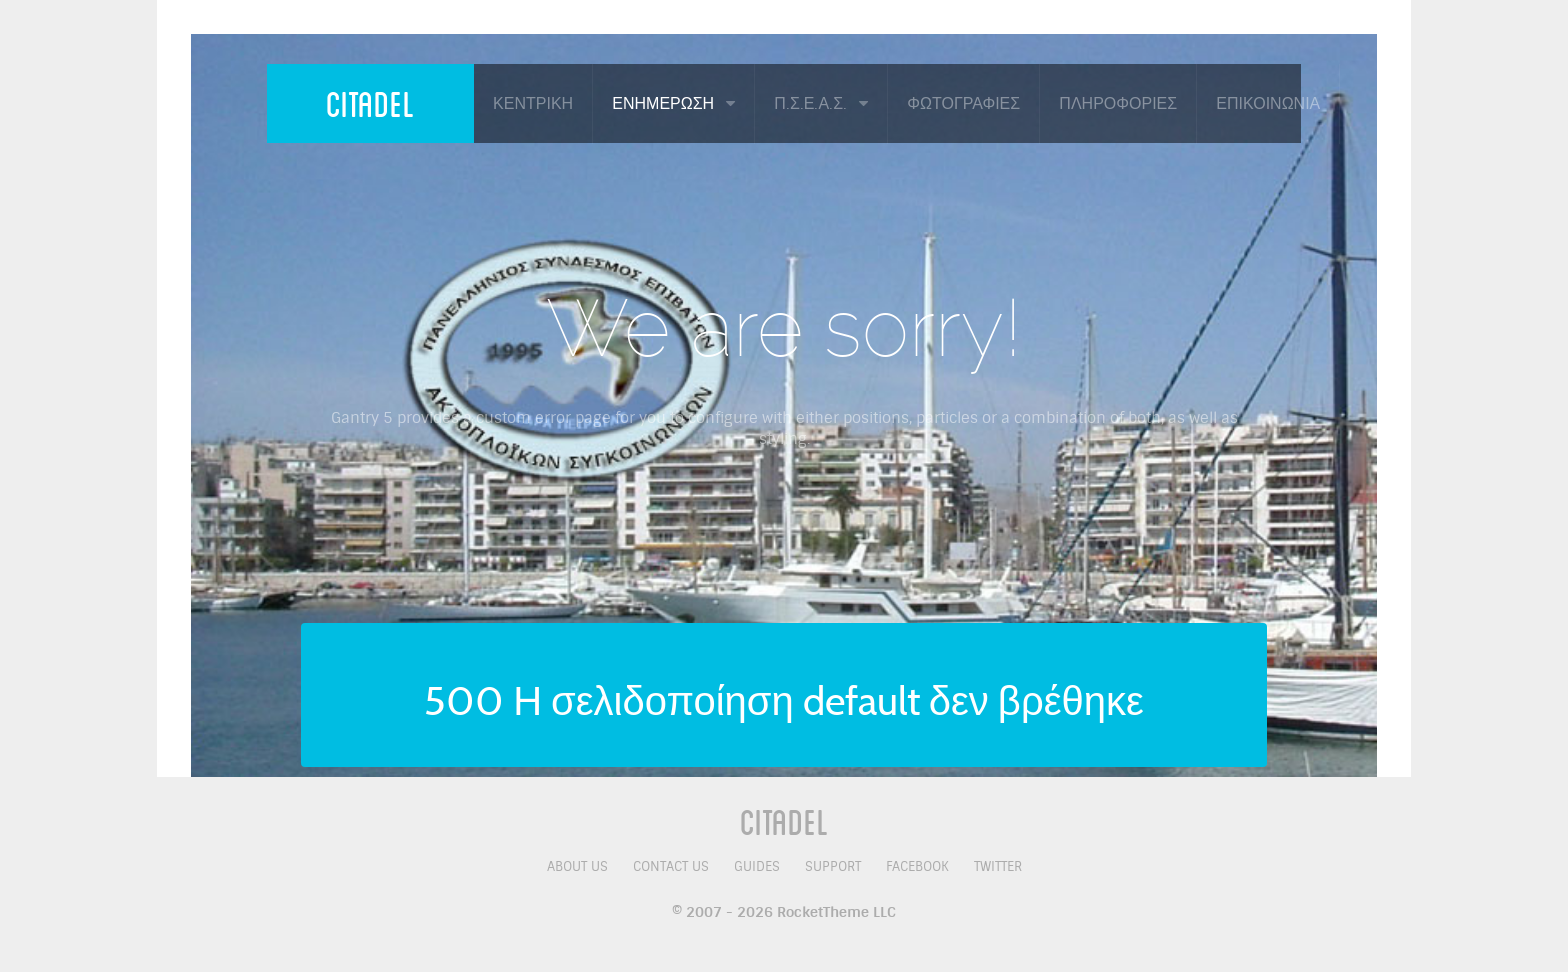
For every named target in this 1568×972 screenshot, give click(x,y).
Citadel (370, 103)
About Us (577, 866)
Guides (757, 866)
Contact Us (671, 866)
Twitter (998, 866)
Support (833, 866)
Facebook (917, 866)
